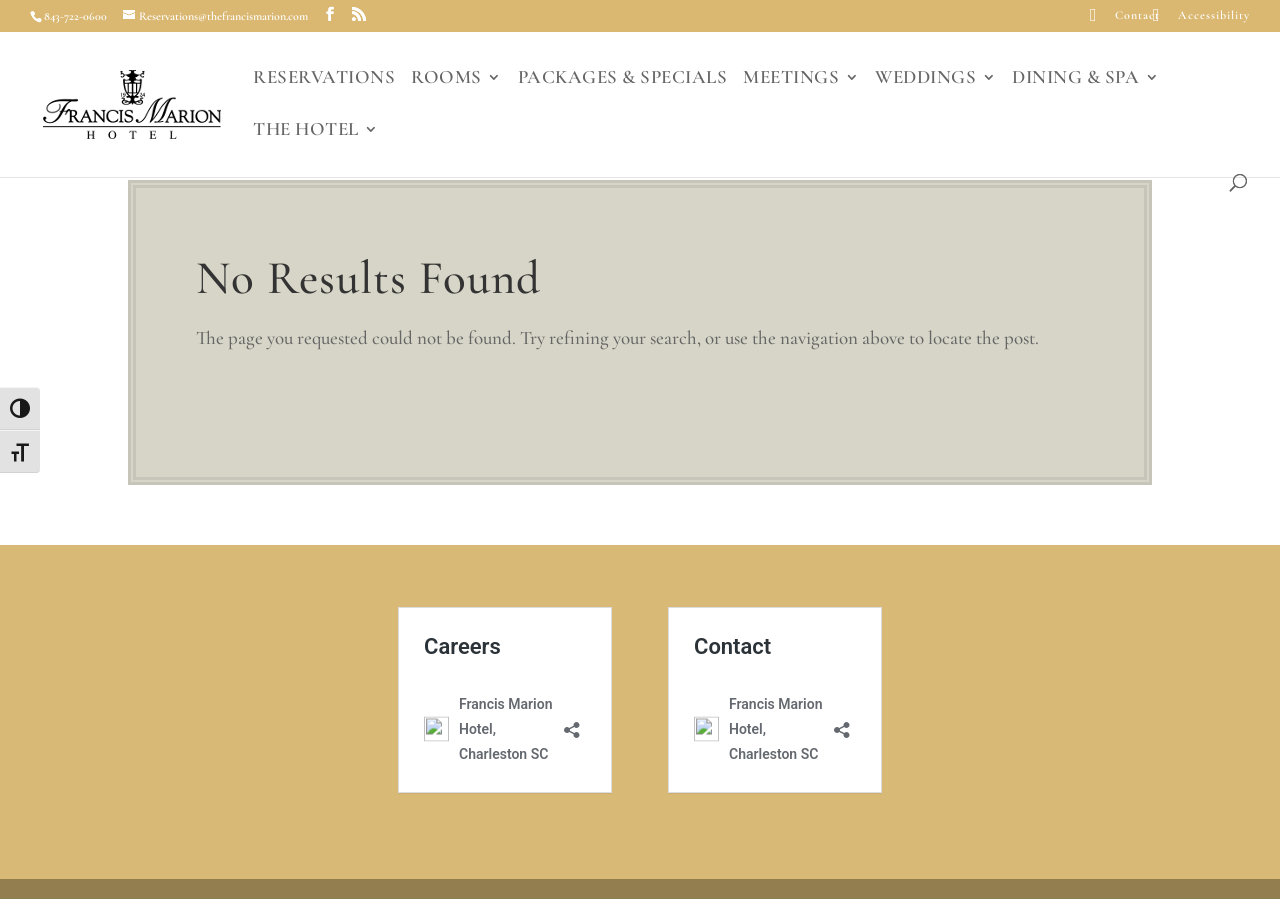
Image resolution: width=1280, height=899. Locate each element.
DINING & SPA (1075, 79)
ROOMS (446, 79)
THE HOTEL (306, 131)
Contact (1137, 15)
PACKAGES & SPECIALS (623, 79)
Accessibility (1214, 15)
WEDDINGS (925, 79)
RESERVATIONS (324, 79)
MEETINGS (791, 79)
